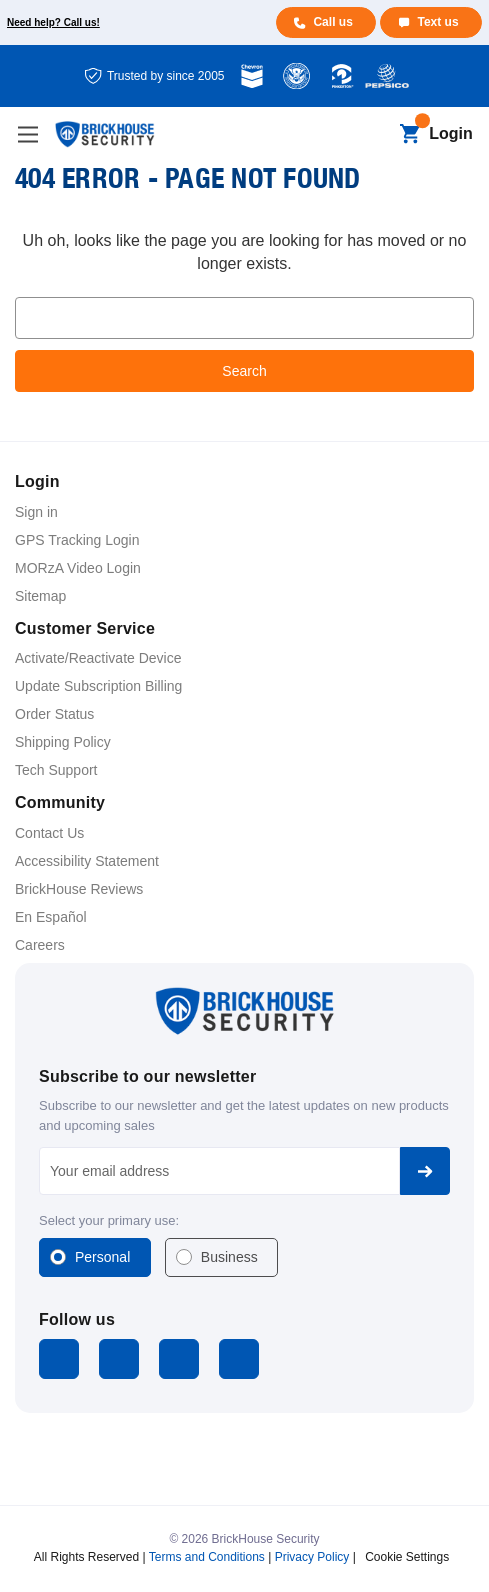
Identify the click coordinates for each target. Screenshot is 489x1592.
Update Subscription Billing (98, 686)
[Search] (375, 135)
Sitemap (40, 596)
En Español (51, 917)
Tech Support (56, 770)
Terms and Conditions (207, 1557)
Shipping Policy (63, 742)
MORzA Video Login (78, 568)
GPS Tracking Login (77, 540)
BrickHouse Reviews (79, 889)
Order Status (54, 714)
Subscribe (425, 1171)
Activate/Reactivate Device (98, 658)
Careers (40, 945)
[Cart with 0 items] (409, 135)
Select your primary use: (109, 1220)
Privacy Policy (312, 1557)
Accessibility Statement (87, 861)
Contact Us (49, 833)
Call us (332, 22)
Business (229, 1257)
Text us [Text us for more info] (437, 22)
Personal (102, 1257)
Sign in (36, 512)
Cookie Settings (407, 1557)
